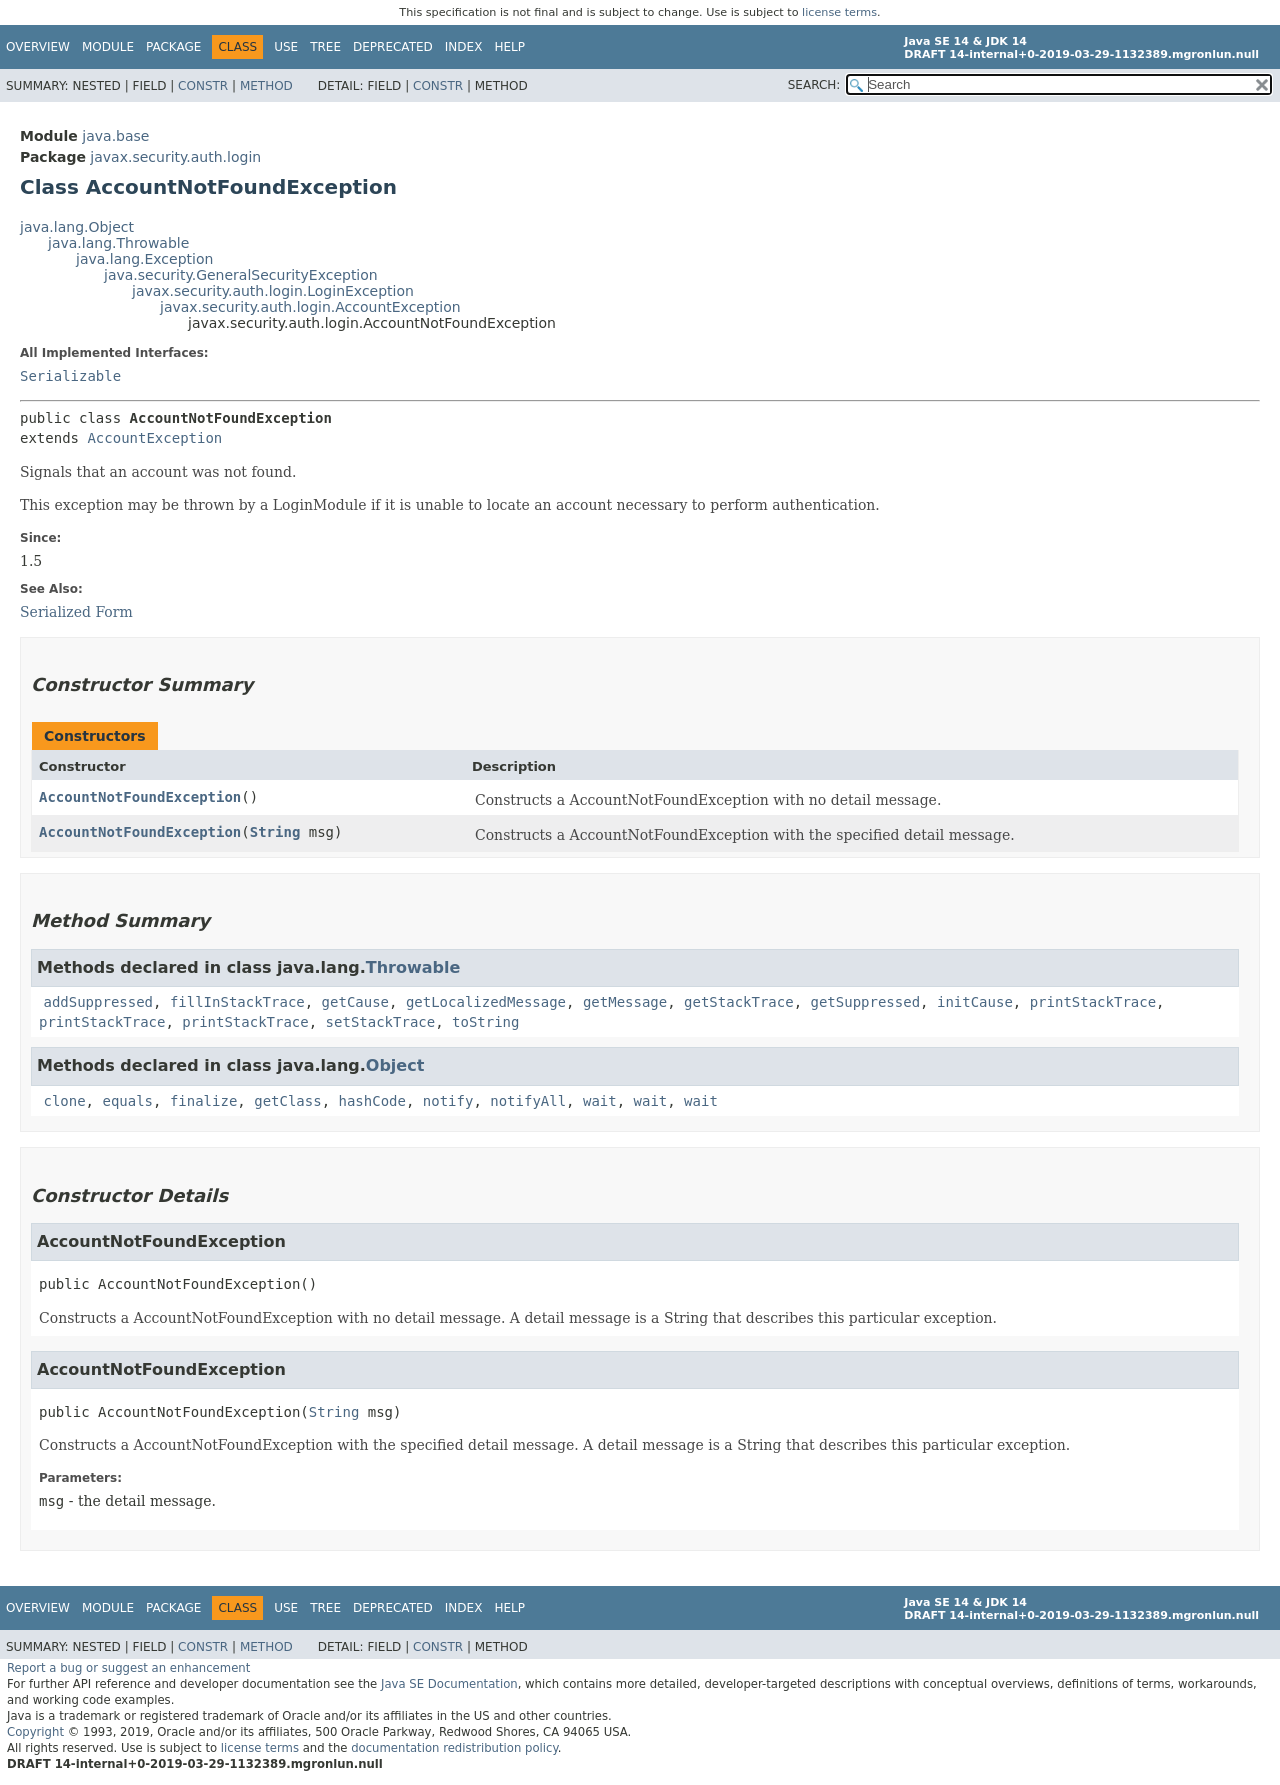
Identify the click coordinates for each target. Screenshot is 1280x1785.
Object (395, 1065)
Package (173, 47)
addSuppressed (98, 1002)
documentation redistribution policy (454, 1748)
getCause (355, 1002)
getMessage (625, 1002)
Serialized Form (76, 612)
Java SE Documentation (449, 1684)
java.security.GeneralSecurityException (241, 275)
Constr (203, 86)
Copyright (35, 1732)
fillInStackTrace (237, 1002)
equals (127, 1101)
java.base (115, 136)
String (275, 832)
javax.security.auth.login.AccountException (310, 307)
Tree (325, 47)
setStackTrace (381, 1022)
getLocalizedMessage (486, 1002)
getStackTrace (739, 1002)
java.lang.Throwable (118, 243)
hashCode (372, 1101)
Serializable (70, 376)
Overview (38, 47)
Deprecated (393, 47)
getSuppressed (866, 1002)
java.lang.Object (77, 227)
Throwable (413, 967)
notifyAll (528, 1101)
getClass (287, 1101)
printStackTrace (1093, 1002)
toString (485, 1022)
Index (464, 47)
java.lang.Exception (144, 259)
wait (600, 1101)
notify (448, 1101)
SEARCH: (814, 85)
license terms (839, 12)
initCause (975, 1002)
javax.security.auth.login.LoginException (273, 291)
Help (509, 47)
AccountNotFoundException (140, 797)
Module (108, 47)
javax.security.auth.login (175, 157)
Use (286, 47)
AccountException (154, 438)
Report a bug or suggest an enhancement (128, 1668)
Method (266, 86)
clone (64, 1101)
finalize (203, 1101)
